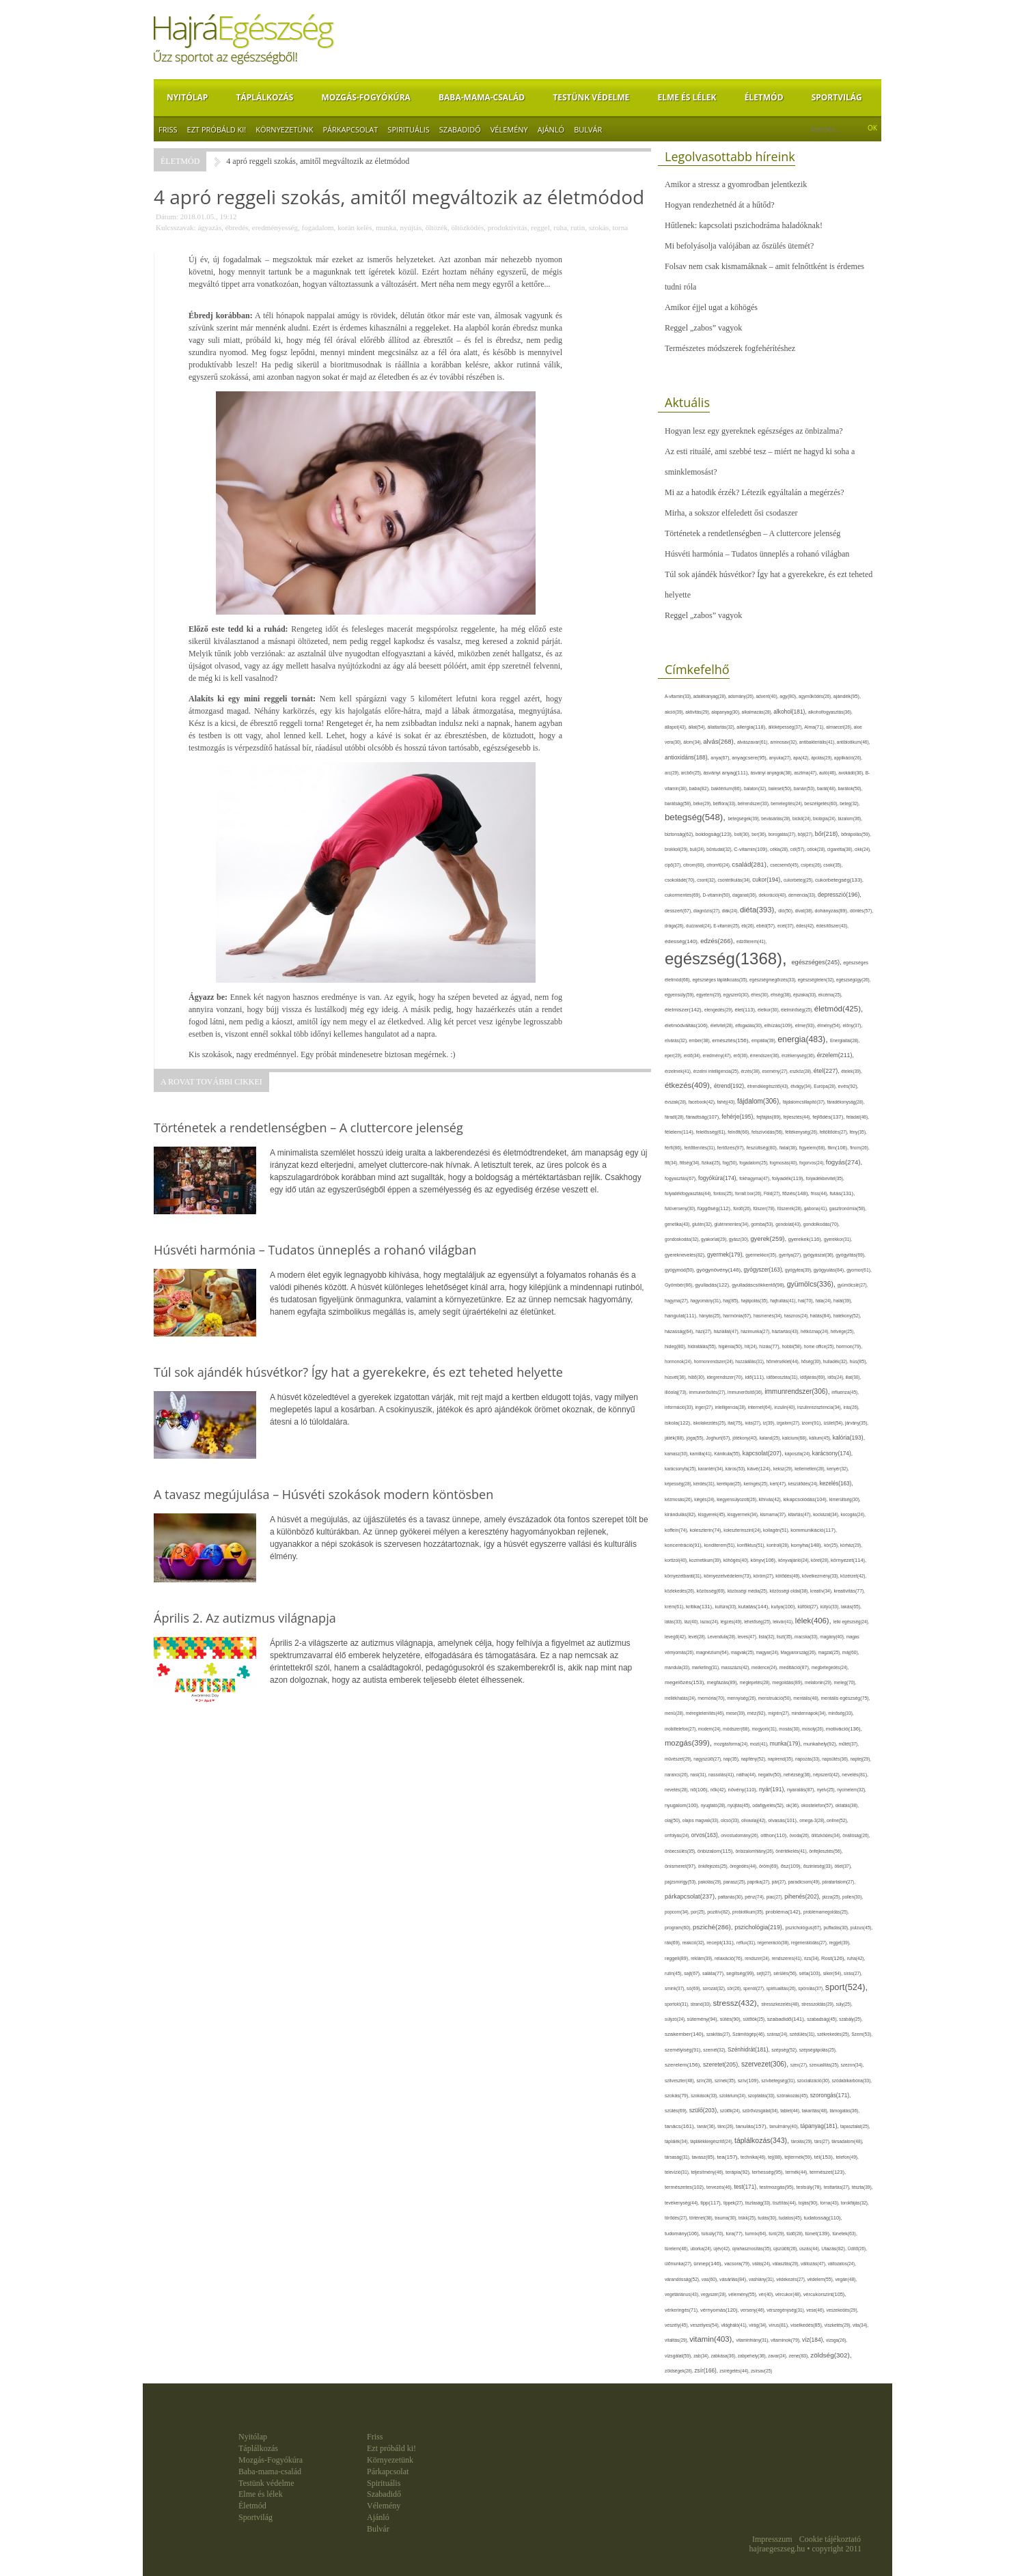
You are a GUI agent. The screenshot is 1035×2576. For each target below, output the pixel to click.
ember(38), (701, 1040)
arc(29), (673, 772)
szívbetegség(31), (779, 2080)
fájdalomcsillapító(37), (805, 1102)
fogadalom (318, 227)
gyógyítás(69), (851, 1254)
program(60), (679, 1927)
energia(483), (803, 1039)
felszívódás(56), (768, 1132)
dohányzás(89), (832, 911)
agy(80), (789, 696)
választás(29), (787, 2263)
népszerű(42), (827, 1774)
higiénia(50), (732, 1346)
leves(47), (748, 1636)
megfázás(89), (723, 1682)
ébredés (237, 227)
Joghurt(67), (719, 1438)
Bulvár (588, 129)
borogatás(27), (783, 834)
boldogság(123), (714, 834)
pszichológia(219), (760, 1927)
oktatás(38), (847, 1805)
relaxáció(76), (730, 1958)
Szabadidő (460, 129)
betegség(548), (696, 817)
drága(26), (675, 925)
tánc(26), (726, 2126)
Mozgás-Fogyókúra (366, 97)
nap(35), (732, 1758)
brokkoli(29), (677, 849)
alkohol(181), (790, 711)
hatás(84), (821, 1316)
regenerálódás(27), (810, 1942)
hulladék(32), (836, 1361)
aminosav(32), (784, 742)
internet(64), (761, 1407)
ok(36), (793, 1805)
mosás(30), (790, 1728)
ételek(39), (851, 1071)
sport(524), (846, 1987)
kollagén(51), (776, 1530)
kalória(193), (849, 1437)
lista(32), (768, 1636)
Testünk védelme (591, 97)
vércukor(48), (789, 2294)
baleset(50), (781, 788)
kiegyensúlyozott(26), (738, 1499)
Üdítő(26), (857, 2248)
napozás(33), (808, 1758)
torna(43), (830, 2202)
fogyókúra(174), (718, 1178)
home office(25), (820, 1346)
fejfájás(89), (769, 1117)
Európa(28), (826, 1086)
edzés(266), (718, 940)
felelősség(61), (712, 1132)
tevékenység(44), (682, 2202)
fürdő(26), (743, 1208)
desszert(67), (679, 910)
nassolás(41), (722, 1774)
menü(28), (675, 1713)
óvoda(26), (800, 1835)
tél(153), (825, 2157)
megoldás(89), (788, 1682)
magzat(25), (830, 1652)
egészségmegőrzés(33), (773, 979)
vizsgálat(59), (679, 2355)
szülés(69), (677, 2110)
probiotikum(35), (748, 1911)
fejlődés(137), (829, 1117)
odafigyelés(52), (769, 1805)
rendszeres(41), (787, 1958)
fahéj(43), (727, 1102)
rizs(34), (812, 1958)
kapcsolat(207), (764, 1453)
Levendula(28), (723, 1636)
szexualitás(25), (825, 2064)
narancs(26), (677, 1774)
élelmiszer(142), (684, 1010)
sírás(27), (853, 1973)
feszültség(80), (763, 1147)
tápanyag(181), (820, 2126)
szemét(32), (715, 2049)
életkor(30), (769, 1009)
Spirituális (408, 129)
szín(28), (705, 2080)
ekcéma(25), (830, 994)
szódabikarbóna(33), (852, 2080)
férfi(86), (675, 1148)
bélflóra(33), (725, 803)
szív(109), (750, 2080)
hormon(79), (849, 1346)
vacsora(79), (738, 2263)
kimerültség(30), (845, 1499)
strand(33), (702, 2004)
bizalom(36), (850, 818)
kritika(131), (700, 1607)
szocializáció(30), (814, 2080)
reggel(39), (839, 1942)
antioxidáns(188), (687, 757)
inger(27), (705, 1407)
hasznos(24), (797, 1315)
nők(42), (719, 1789)
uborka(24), (701, 2248)
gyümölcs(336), (812, 1284)
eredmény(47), (718, 1055)
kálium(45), (820, 1438)
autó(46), (828, 772)
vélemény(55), (743, 2294)
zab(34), (701, 2355)
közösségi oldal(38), (789, 1590)
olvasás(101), (783, 1820)
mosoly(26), (814, 1728)
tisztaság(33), (759, 2202)
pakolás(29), (710, 1881)
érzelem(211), (835, 1055)
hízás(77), (770, 1346)
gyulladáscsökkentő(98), (759, 1285)
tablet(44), (790, 2110)
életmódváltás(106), (687, 1025)
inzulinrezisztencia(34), (820, 1407)
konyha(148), (808, 1545)
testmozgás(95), (778, 2187)
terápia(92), (739, 2172)
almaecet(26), (839, 727)
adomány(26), (742, 696)
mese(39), (736, 1713)
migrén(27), (779, 1713)
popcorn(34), (678, 1911)
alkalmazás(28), (758, 712)
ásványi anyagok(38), (773, 772)
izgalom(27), (789, 1422)
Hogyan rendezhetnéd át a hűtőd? (720, 205)
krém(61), (675, 1606)
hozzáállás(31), (750, 1361)
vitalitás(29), (677, 2340)
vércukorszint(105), (824, 2294)
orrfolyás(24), (678, 1835)
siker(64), (833, 1973)
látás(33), (675, 1621)
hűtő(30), (697, 1377)
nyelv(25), (827, 1789)
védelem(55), (821, 2279)
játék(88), (676, 1438)
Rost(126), (834, 1958)
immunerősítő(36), (746, 1392)
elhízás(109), (779, 1025)
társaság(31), (678, 2157)
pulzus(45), (862, 1927)
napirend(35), (781, 1758)
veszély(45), (677, 2325)
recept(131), (721, 1943)
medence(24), (765, 1667)
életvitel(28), (722, 1025)
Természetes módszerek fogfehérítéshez (730, 348)
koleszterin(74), (707, 1530)
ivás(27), (753, 1422)
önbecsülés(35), (681, 1851)
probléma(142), (784, 1912)
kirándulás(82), (681, 1514)
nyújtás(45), (740, 1805)
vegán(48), (846, 2279)
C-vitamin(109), (752, 849)
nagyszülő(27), (708, 1758)
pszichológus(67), (805, 1927)
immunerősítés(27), (708, 1392)
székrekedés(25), (834, 2034)
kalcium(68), (795, 1438)
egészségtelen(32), (817, 979)
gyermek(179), (726, 1254)
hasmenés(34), (769, 1315)
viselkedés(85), (807, 2325)
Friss (168, 129)
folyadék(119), (789, 1178)
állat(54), (698, 727)
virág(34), (759, 2325)
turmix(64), (757, 2233)
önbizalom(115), (717, 1851)
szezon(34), (852, 2064)
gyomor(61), (859, 1270)
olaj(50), (673, 1820)
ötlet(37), (843, 1866)
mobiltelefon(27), (681, 1728)
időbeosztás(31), (783, 1377)
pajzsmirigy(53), (681, 1881)
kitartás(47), (800, 1514)
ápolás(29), (822, 757)
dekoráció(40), (773, 895)
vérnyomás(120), (720, 2310)
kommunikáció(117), (813, 1530)
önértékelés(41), (792, 1851)
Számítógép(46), (749, 2034)
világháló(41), (735, 2325)
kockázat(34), (826, 1514)
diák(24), (731, 910)
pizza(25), (832, 1896)
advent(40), (768, 696)
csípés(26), (812, 865)
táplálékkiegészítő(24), (712, 2141)
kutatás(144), (755, 1607)
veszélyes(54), (705, 2325)
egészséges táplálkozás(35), (720, 979)
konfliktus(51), (752, 1545)
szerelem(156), (684, 2065)
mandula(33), (678, 1667)
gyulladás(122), (713, 1285)
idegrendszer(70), (725, 1377)
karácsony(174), (832, 1454)
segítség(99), (741, 1973)
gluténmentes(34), (732, 1224)
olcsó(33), (731, 1820)
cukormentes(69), (684, 895)
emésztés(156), (731, 1040)
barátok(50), (850, 788)
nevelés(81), (855, 1774)
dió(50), (786, 910)
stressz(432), (737, 2002)
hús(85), (859, 1361)
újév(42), (722, 2248)
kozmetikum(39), (706, 1560)
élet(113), (746, 1010)
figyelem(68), (813, 1147)
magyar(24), (768, 1652)
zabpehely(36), (753, 2355)
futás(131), (842, 1193)
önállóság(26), (856, 1835)
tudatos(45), (791, 2217)
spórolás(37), (811, 1988)
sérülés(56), (786, 1973)
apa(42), (802, 757)
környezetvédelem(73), (729, 1575)
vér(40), (767, 2294)
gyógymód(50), (680, 1270)
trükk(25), (748, 2217)
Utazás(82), (834, 2248)
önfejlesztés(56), (825, 1851)
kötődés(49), (788, 1575)
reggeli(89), (678, 1958)
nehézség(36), (798, 1774)
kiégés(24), (705, 1499)
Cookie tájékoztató (830, 2539)
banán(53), (805, 788)
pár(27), (780, 1881)
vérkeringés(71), (682, 2310)
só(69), (694, 1988)
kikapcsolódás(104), (806, 1499)
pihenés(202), (803, 1896)
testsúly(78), (810, 2187)
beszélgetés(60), (822, 803)
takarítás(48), (816, 2110)
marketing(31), (706, 1667)
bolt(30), (742, 834)
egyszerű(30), (737, 994)
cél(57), (798, 849)
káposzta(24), (798, 1453)
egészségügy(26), (853, 979)
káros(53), (736, 1468)
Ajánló (551, 129)
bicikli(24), (802, 818)
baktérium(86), (727, 789)
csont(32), (707, 880)
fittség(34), (691, 1162)
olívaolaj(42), (754, 1820)
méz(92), (757, 1713)
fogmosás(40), (784, 1162)
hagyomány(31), (706, 1300)
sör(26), (735, 1988)
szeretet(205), (722, 2064)
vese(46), (816, 2310)
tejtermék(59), (799, 2157)
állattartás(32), (722, 727)
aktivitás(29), (698, 712)
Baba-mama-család (482, 97)
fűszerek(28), (790, 1208)
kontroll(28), (778, 1545)
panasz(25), (735, 1881)
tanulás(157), (752, 2126)
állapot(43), (677, 727)
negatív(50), (771, 1774)
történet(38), (702, 2217)
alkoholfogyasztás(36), (830, 712)
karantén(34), (712, 1468)
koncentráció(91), (684, 1545)
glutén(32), (703, 1224)
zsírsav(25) (761, 2370)
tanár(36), (707, 2126)
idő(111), (756, 1377)
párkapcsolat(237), (691, 1896)
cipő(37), (674, 865)
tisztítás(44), (786, 2202)
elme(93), (806, 1025)
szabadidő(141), (787, 2019)
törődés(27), (677, 2217)
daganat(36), (745, 895)
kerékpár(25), (730, 1483)
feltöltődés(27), (835, 1132)
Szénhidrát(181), (749, 2049)
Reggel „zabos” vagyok (703, 328)
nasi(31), (699, 1774)
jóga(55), (696, 1438)
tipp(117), (711, 2203)
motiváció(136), (844, 1729)
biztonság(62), (680, 834)
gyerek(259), (769, 1238)
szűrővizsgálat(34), (761, 2110)
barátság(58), (679, 803)
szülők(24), (731, 2110)
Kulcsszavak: (176, 227)
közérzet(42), (853, 1575)
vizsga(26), (836, 2340)
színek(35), (726, 2080)
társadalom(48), (847, 2141)
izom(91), (812, 1423)
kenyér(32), (837, 1468)
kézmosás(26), (679, 1499)
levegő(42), (677, 1636)
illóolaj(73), (677, 1392)
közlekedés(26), (680, 1590)
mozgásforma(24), (732, 1743)
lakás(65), (851, 1606)
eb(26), (748, 925)
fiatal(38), (789, 1147)
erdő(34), (693, 1055)
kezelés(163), (836, 1484)
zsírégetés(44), (735, 2370)
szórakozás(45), (793, 2095)
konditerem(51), (720, 1545)
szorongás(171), (830, 2095)
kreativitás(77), (849, 1590)
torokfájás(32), (855, 2202)
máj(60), (850, 1652)
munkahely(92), (821, 1744)
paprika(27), (759, 1881)
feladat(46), (857, 1117)
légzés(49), (733, 1621)
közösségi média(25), (749, 1590)
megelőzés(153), (686, 1682)
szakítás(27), (719, 2034)
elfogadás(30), (749, 1025)
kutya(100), (784, 1607)
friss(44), (820, 1193)
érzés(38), (751, 1071)
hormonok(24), (679, 1361)
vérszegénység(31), (786, 2310)
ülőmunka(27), (679, 2263)
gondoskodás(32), (683, 1239)
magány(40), (833, 1636)
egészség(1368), (728, 958)
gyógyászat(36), (819, 1254)
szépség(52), (785, 2049)
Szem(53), (861, 2034)
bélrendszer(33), (754, 803)
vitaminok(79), (786, 2340)
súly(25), (844, 2004)
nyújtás (411, 227)
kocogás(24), (853, 1514)
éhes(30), (761, 994)
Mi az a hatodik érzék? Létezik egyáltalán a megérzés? (754, 492)
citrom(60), (694, 865)
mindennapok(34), (809, 1713)
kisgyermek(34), (744, 1514)
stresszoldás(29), (818, 2004)
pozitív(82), (719, 1911)
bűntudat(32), (720, 849)
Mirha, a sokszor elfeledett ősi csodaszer (731, 513)
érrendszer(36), (766, 1055)
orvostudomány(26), (740, 1835)
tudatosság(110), (823, 2218)
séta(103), (811, 1973)
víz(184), (814, 2339)
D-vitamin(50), (718, 895)
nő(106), (700, 1790)
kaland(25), (771, 1438)
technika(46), (754, 2157)
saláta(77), (714, 1973)
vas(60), (710, 2279)
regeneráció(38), (775, 1942)
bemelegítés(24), (787, 803)
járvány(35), (856, 1422)
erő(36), (741, 1055)
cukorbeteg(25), (799, 880)
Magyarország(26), (799, 1652)
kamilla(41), (702, 1453)
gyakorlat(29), (715, 1239)
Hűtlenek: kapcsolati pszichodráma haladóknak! (744, 225)
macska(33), (807, 1636)
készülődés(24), (804, 1483)
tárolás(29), (802, 2141)
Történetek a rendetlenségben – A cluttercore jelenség (752, 533)
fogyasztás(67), (681, 1178)
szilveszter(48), (680, 2080)
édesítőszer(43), (832, 925)
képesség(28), (679, 1483)
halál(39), (842, 1300)
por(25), (699, 1911)
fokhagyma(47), (755, 1178)
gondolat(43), (789, 1224)
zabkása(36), (724, 2355)
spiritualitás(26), (782, 1988)
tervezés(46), (720, 2187)
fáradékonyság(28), (846, 1102)
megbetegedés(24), (830, 1667)
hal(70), (806, 1300)
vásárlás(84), (734, 2279)
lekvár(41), (784, 1621)
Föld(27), (773, 1193)
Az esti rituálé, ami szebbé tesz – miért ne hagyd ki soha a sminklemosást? (760, 462)
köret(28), (821, 1560)
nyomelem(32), (851, 1789)
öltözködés (468, 227)
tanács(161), (681, 2126)
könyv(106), (765, 1560)
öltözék (436, 227)
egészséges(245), (817, 962)
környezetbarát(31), (684, 1575)
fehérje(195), (738, 1116)
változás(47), (814, 2263)
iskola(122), (679, 1423)
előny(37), (853, 1025)
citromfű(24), (719, 865)
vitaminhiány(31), (753, 2340)
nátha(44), (747, 1774)
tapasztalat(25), (855, 2126)
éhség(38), (782, 994)
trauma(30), (727, 2217)
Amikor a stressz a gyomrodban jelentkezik (736, 184)
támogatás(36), (844, 2110)
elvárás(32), (677, 1040)
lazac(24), (710, 1621)
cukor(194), (768, 879)
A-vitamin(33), (679, 696)
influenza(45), (845, 1392)
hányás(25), (711, 1315)
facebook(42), (703, 1102)
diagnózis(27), (707, 910)
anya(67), (721, 757)
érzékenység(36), (799, 1055)
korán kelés (354, 227)
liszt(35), (786, 1636)
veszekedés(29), (843, 2310)
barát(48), (827, 788)
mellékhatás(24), (681, 1698)
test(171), (746, 2187)
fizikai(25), (712, 1162)
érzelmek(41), (679, 1071)
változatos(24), (842, 2263)
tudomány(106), (683, 2233)
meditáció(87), (795, 1667)
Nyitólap (187, 97)
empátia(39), (764, 1040)
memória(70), (712, 1698)
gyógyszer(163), (765, 1270)
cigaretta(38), (841, 849)
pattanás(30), (731, 1896)
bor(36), (759, 834)
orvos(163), (706, 1835)
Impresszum (772, 2539)
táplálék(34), (677, 2141)
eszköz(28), (802, 1071)
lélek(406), (814, 1620)
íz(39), (770, 1422)
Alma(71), (815, 727)
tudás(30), (768, 2217)
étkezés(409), (689, 1085)
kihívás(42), (771, 1499)
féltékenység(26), (802, 1132)
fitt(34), (672, 1162)
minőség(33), (840, 1713)
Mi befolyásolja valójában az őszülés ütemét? (739, 246)
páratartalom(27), (838, 1881)
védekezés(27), (791, 2279)
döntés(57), (861, 910)
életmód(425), (838, 1009)
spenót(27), (755, 1988)
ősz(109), (792, 1866)
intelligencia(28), (731, 1407)
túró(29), (777, 2233)
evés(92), (848, 1086)
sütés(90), (731, 2019)
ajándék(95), (847, 696)
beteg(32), (849, 803)
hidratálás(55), (703, 1346)
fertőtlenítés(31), (701, 1147)
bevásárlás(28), (776, 818)
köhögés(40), (737, 1560)
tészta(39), (862, 2187)
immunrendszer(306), (797, 1391)
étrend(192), (730, 1085)
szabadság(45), (823, 2019)
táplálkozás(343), (762, 2140)
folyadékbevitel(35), (825, 1178)
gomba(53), (763, 1224)
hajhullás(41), (784, 1300)
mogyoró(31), (765, 1728)
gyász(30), (740, 1239)
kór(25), (832, 1545)
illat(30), (853, 1377)
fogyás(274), (844, 1162)
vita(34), (860, 2325)
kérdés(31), (705, 1483)
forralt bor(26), (749, 1193)
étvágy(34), (802, 1086)
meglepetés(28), (756, 1682)
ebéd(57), (766, 925)
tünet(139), (818, 2233)
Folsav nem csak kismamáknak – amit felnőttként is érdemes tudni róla (764, 277)
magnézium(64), (713, 1652)
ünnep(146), (708, 2263)
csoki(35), (832, 865)
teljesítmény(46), (708, 2172)
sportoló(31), (678, 2004)
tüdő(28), (795, 2233)
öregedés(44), (744, 1866)
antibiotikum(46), (853, 742)
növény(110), (743, 1790)
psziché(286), (713, 1927)
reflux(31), (747, 1942)
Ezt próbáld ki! (217, 129)
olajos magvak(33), (701, 1820)
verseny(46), (754, 2310)
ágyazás (209, 227)
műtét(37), (849, 1743)
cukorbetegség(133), (839, 880)
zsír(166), (706, 2371)
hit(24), (752, 1346)
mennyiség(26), (742, 1698)
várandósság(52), (683, 2279)
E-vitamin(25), (727, 925)
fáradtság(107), (703, 1117)
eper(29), (674, 1055)
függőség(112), (715, 1208)
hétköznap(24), (816, 1331)
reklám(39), (703, 1958)
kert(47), (779, 1483)
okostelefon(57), (818, 1805)
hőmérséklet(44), (783, 1361)
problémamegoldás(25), (826, 1911)
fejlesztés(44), (798, 1117)
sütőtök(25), (755, 2019)
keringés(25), (756, 1483)
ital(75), (736, 1422)
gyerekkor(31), (838, 1239)
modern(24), (710, 1728)
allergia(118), (752, 727)
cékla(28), (780, 849)
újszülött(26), (786, 2248)
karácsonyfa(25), (681, 1468)
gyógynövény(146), (719, 1270)
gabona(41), (816, 1208)
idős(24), (836, 1377)
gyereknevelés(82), (686, 1254)
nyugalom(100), (683, 1805)
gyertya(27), (791, 1254)
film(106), (838, 1148)
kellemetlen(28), (811, 1468)
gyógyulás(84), (830, 1270)
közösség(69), (711, 1590)
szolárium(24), (733, 2095)
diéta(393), (759, 910)
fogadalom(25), (754, 1162)
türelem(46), (677, 2248)
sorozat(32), (714, 1988)
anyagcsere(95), (750, 758)
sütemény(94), (703, 2019)
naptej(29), (861, 1758)
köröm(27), (764, 1575)
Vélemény (509, 129)
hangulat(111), (682, 1316)
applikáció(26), (848, 757)
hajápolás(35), (755, 1300)
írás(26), (851, 1407)
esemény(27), (776, 1071)
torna (620, 227)
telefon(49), (847, 2157)
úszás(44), (810, 2248)
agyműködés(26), (816, 696)
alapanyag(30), (726, 712)
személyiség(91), (684, 2050)
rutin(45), (674, 1973)
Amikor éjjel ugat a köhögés (711, 307)
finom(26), (860, 1147)
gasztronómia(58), (847, 1208)
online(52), (837, 1820)
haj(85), (732, 1301)
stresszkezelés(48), (781, 2004)
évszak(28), (677, 1102)
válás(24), (762, 2263)
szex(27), (800, 2064)
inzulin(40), (785, 1407)
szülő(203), (704, 2110)
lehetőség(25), (758, 1621)
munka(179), (786, 1743)
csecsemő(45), (785, 865)
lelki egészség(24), (851, 1621)
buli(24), (698, 849)
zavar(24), (778, 2355)
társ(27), (822, 2141)
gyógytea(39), (799, 1270)
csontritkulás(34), (734, 880)
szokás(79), (678, 2095)
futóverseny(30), (681, 1208)
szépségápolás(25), (818, 2049)
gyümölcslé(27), (853, 1285)
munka (386, 227)
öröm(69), (770, 1866)
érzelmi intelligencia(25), (717, 1071)
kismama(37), (774, 1514)
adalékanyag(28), (710, 696)
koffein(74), (677, 1530)
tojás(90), (809, 2203)
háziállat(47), (727, 1331)
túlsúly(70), (714, 2233)
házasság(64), (680, 1331)
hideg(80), (676, 1346)
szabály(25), (850, 2019)
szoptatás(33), (762, 2095)
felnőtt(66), (739, 1132)
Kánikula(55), (728, 1453)
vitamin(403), (712, 2339)
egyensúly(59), (680, 994)
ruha (560, 227)
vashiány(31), (762, 2279)
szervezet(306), (765, 2064)
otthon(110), (774, 1835)
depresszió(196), (839, 894)
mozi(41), (760, 1743)
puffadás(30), (837, 1927)
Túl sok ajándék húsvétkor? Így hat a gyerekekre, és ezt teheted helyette (768, 585)
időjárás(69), (813, 1377)
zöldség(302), (830, 2355)
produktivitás (507, 227)
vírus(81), (779, 2325)
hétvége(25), (843, 1331)
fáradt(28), (675, 1117)
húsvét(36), (676, 1377)
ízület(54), (834, 1422)
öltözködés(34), (826, 1835)
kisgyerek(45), (713, 1514)
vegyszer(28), (714, 2294)
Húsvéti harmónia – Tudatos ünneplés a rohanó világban (757, 554)
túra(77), (735, 2233)
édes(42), (806, 925)
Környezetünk (284, 129)
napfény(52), (754, 1758)
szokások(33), (705, 2095)
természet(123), (828, 2172)
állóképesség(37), (786, 727)
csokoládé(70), (681, 880)
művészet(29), (679, 1758)
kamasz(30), (677, 1453)
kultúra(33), (726, 1606)
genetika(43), (678, 1224)
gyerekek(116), (806, 1239)
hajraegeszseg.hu (777, 2548)
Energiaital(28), (844, 1040)
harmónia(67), (738, 1315)
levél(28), (698, 1636)
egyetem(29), (709, 994)
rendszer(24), (758, 1958)
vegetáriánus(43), (683, 2294)
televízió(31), (678, 2172)
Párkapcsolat (350, 129)
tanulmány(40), (784, 2126)
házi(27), (704, 1331)
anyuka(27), (781, 757)
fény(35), (857, 1132)
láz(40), (693, 1621)
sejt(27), (765, 1973)
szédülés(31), (803, 2034)
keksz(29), (784, 1468)
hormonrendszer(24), (715, 1361)
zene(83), (799, 2356)
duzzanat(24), (699, 925)
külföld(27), (808, 1606)
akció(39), (675, 712)
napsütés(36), (836, 1758)
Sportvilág (837, 97)
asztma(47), (806, 772)
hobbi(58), (792, 1346)
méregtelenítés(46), (706, 1713)
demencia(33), (803, 895)
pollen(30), (852, 1896)
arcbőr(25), (692, 772)
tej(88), (776, 2157)
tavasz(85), (704, 2157)
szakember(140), (685, 2034)
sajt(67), (693, 1973)
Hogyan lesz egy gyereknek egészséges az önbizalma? (754, 431)
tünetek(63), (844, 2233)
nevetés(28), (677, 1789)
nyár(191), (773, 1789)
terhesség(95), (769, 2172)
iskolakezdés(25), (710, 1422)
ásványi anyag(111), (726, 773)
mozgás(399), (689, 1743)
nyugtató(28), (714, 1805)
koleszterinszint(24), (743, 1530)
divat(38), (805, 910)
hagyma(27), (677, 1300)
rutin (577, 227)
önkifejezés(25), (714, 1866)
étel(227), (827, 1070)
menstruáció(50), (776, 1698)
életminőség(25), (797, 1009)
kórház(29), (851, 1545)
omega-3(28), (813, 1820)
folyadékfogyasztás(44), (689, 1193)
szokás (599, 227)
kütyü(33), (830, 1606)
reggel (540, 227)
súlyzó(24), (676, 2019)
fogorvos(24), (812, 1162)
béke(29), (703, 803)
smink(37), (676, 1988)
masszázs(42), (736, 1667)
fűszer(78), (765, 1208)
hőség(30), (812, 1361)
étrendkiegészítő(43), (768, 1086)
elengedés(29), (719, 1009)
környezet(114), (848, 1560)
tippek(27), (734, 2202)
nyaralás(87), (802, 1790)
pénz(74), (755, 1896)
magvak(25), (743, 1652)
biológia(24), (825, 818)
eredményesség (275, 227)
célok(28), (817, 849)
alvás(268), (720, 741)
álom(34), (693, 742)
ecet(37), (786, 925)
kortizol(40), (677, 1560)
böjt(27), (806, 834)
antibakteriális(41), (818, 742)
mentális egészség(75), (845, 1698)
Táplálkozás (264, 97)
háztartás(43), (786, 1331)
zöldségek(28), (679, 2370)
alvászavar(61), (753, 742)
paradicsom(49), (805, 1881)
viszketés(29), (839, 2325)
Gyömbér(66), (680, 1285)
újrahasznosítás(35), (752, 2248)
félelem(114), (680, 1132)
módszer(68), (737, 1728)
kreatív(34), (821, 1590)
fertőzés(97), (732, 1148)
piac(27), (775, 1896)
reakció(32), (694, 1942)
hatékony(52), (847, 1315)
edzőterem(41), (751, 941)
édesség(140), (682, 941)
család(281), (751, 864)
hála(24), (824, 1300)
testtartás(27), (838, 2187)
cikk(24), (863, 849)
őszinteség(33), (819, 1866)
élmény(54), (829, 1025)
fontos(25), (724, 1193)
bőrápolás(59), (856, 834)
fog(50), (731, 1162)
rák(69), (673, 1942)
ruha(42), (856, 1958)
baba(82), (700, 788)
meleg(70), (845, 1682)
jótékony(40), (745, 1438)
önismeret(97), (681, 1866)
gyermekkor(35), (762, 1254)
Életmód (764, 97)
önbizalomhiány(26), (756, 1851)
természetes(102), (685, 2187)
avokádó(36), (852, 772)
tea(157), (729, 2157)
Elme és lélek (686, 97)
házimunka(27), (756, 1331)
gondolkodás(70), (821, 1224)
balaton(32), (756, 788)
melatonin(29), (819, 1682)
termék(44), (798, 2172)
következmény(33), (821, 1575)
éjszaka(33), (805, 994)
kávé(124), (760, 1469)
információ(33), (680, 1407)
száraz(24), (778, 2034)
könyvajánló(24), (794, 1560)
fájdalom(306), (760, 1101)
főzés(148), (796, 1193)
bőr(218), (828, 833)
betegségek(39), (745, 818)
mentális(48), (806, 1698)
